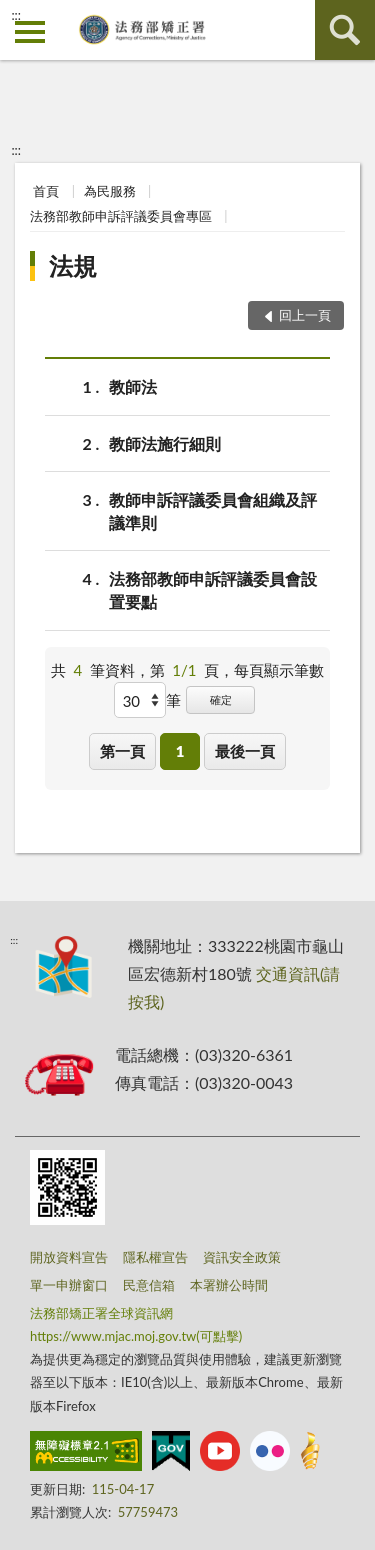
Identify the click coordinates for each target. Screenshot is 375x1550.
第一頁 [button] (122, 751)
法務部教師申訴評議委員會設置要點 (213, 589)
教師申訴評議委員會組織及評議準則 (213, 510)
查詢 (345, 30)
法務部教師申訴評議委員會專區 (121, 216)
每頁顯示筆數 (279, 670)
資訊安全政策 (242, 1257)
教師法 (133, 386)
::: (16, 15)
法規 (73, 265)
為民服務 (110, 191)
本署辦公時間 (229, 1285)
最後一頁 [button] (245, 751)
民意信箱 (149, 1285)
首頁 (46, 191)
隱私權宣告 (155, 1257)
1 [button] (180, 751)
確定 (221, 699)
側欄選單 (30, 32)
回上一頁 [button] (305, 315)
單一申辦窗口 (69, 1285)
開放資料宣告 (69, 1257)
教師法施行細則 (165, 443)
